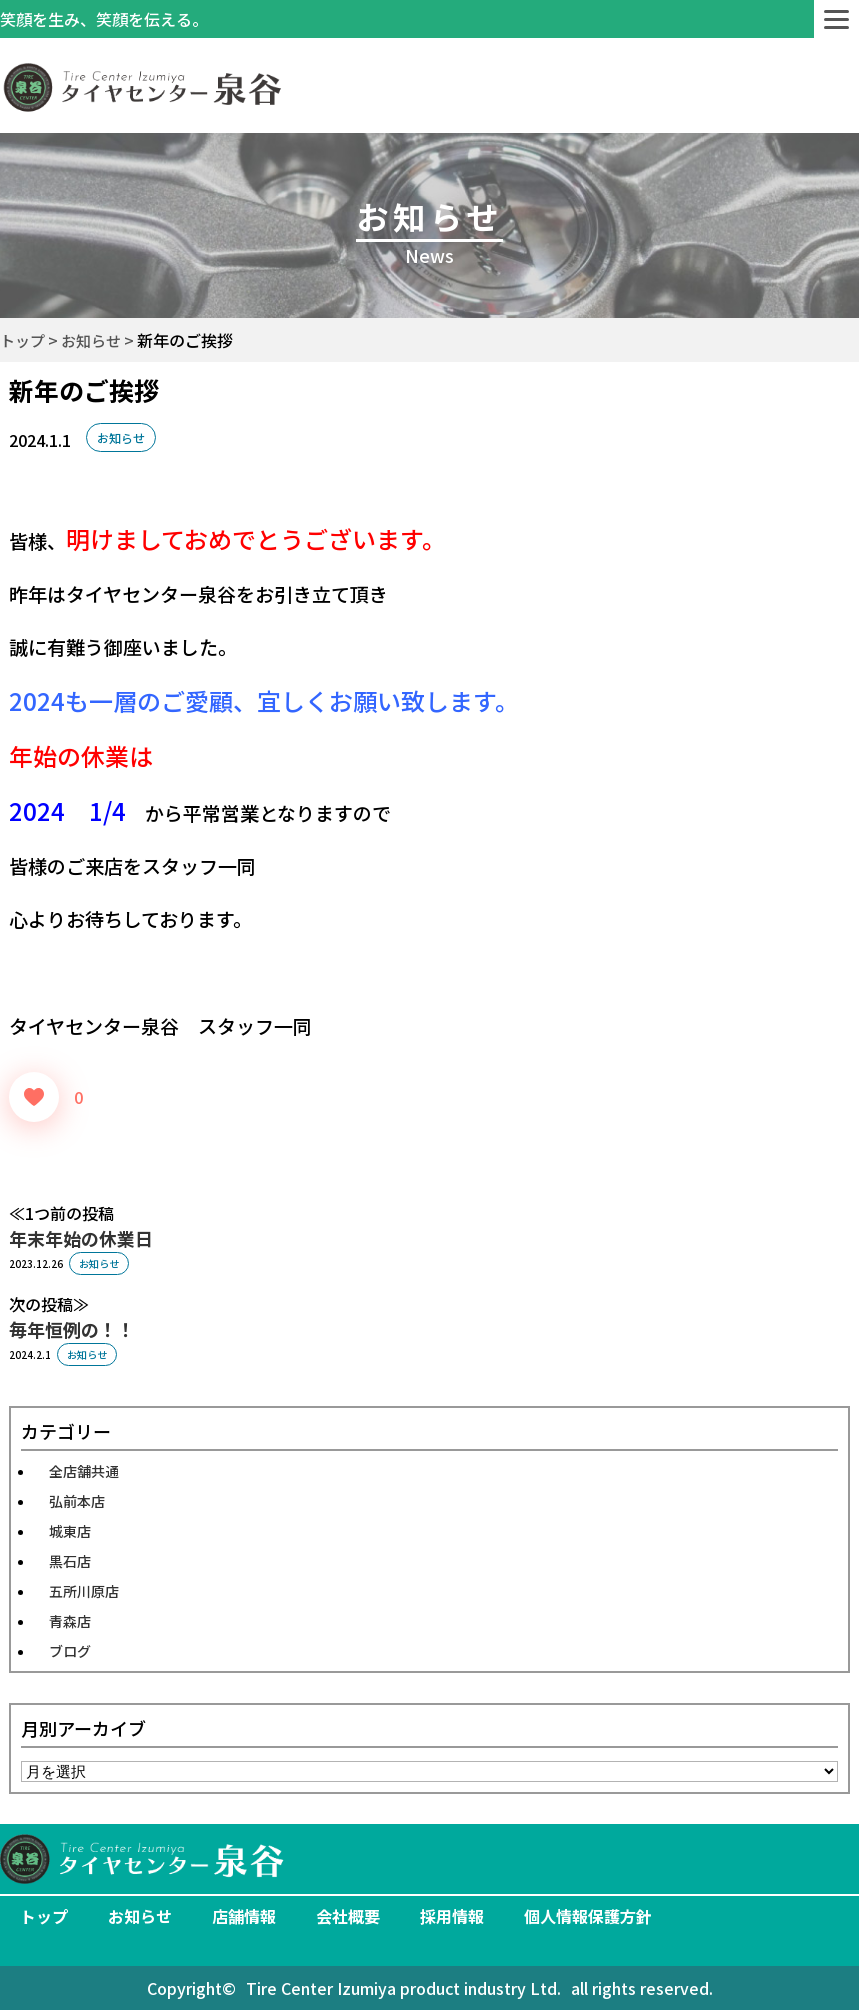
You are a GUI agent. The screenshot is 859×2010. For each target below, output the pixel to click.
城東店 (70, 1531)
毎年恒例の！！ (72, 1329)
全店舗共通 (84, 1471)
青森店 (70, 1621)
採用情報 (452, 1916)
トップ (44, 1916)
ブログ (70, 1651)
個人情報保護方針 (588, 1916)
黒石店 (70, 1561)
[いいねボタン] (34, 1097)
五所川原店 (84, 1591)
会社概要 (348, 1916)
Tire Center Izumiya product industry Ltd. (403, 1988)
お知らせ (121, 437)
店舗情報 (244, 1916)
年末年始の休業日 (81, 1238)
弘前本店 (77, 1501)
